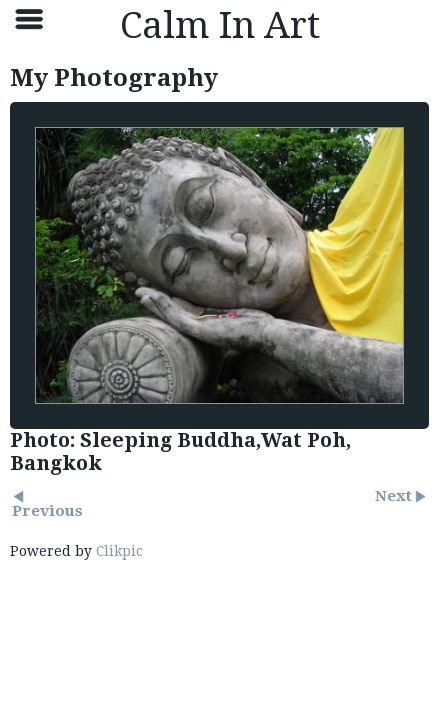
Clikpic (119, 551)
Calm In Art (220, 25)
